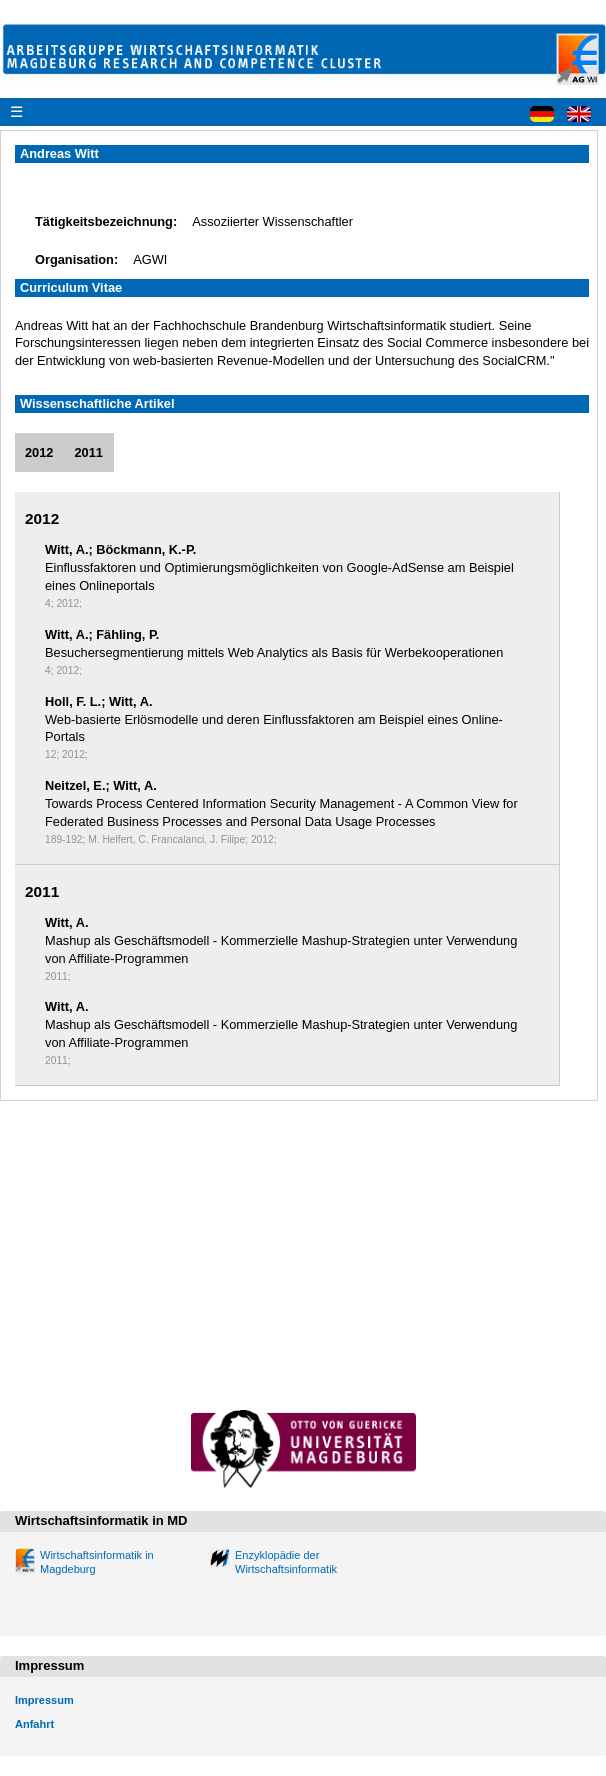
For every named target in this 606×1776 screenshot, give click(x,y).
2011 (88, 452)
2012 (39, 452)
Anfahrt (34, 1724)
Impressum (44, 1700)
